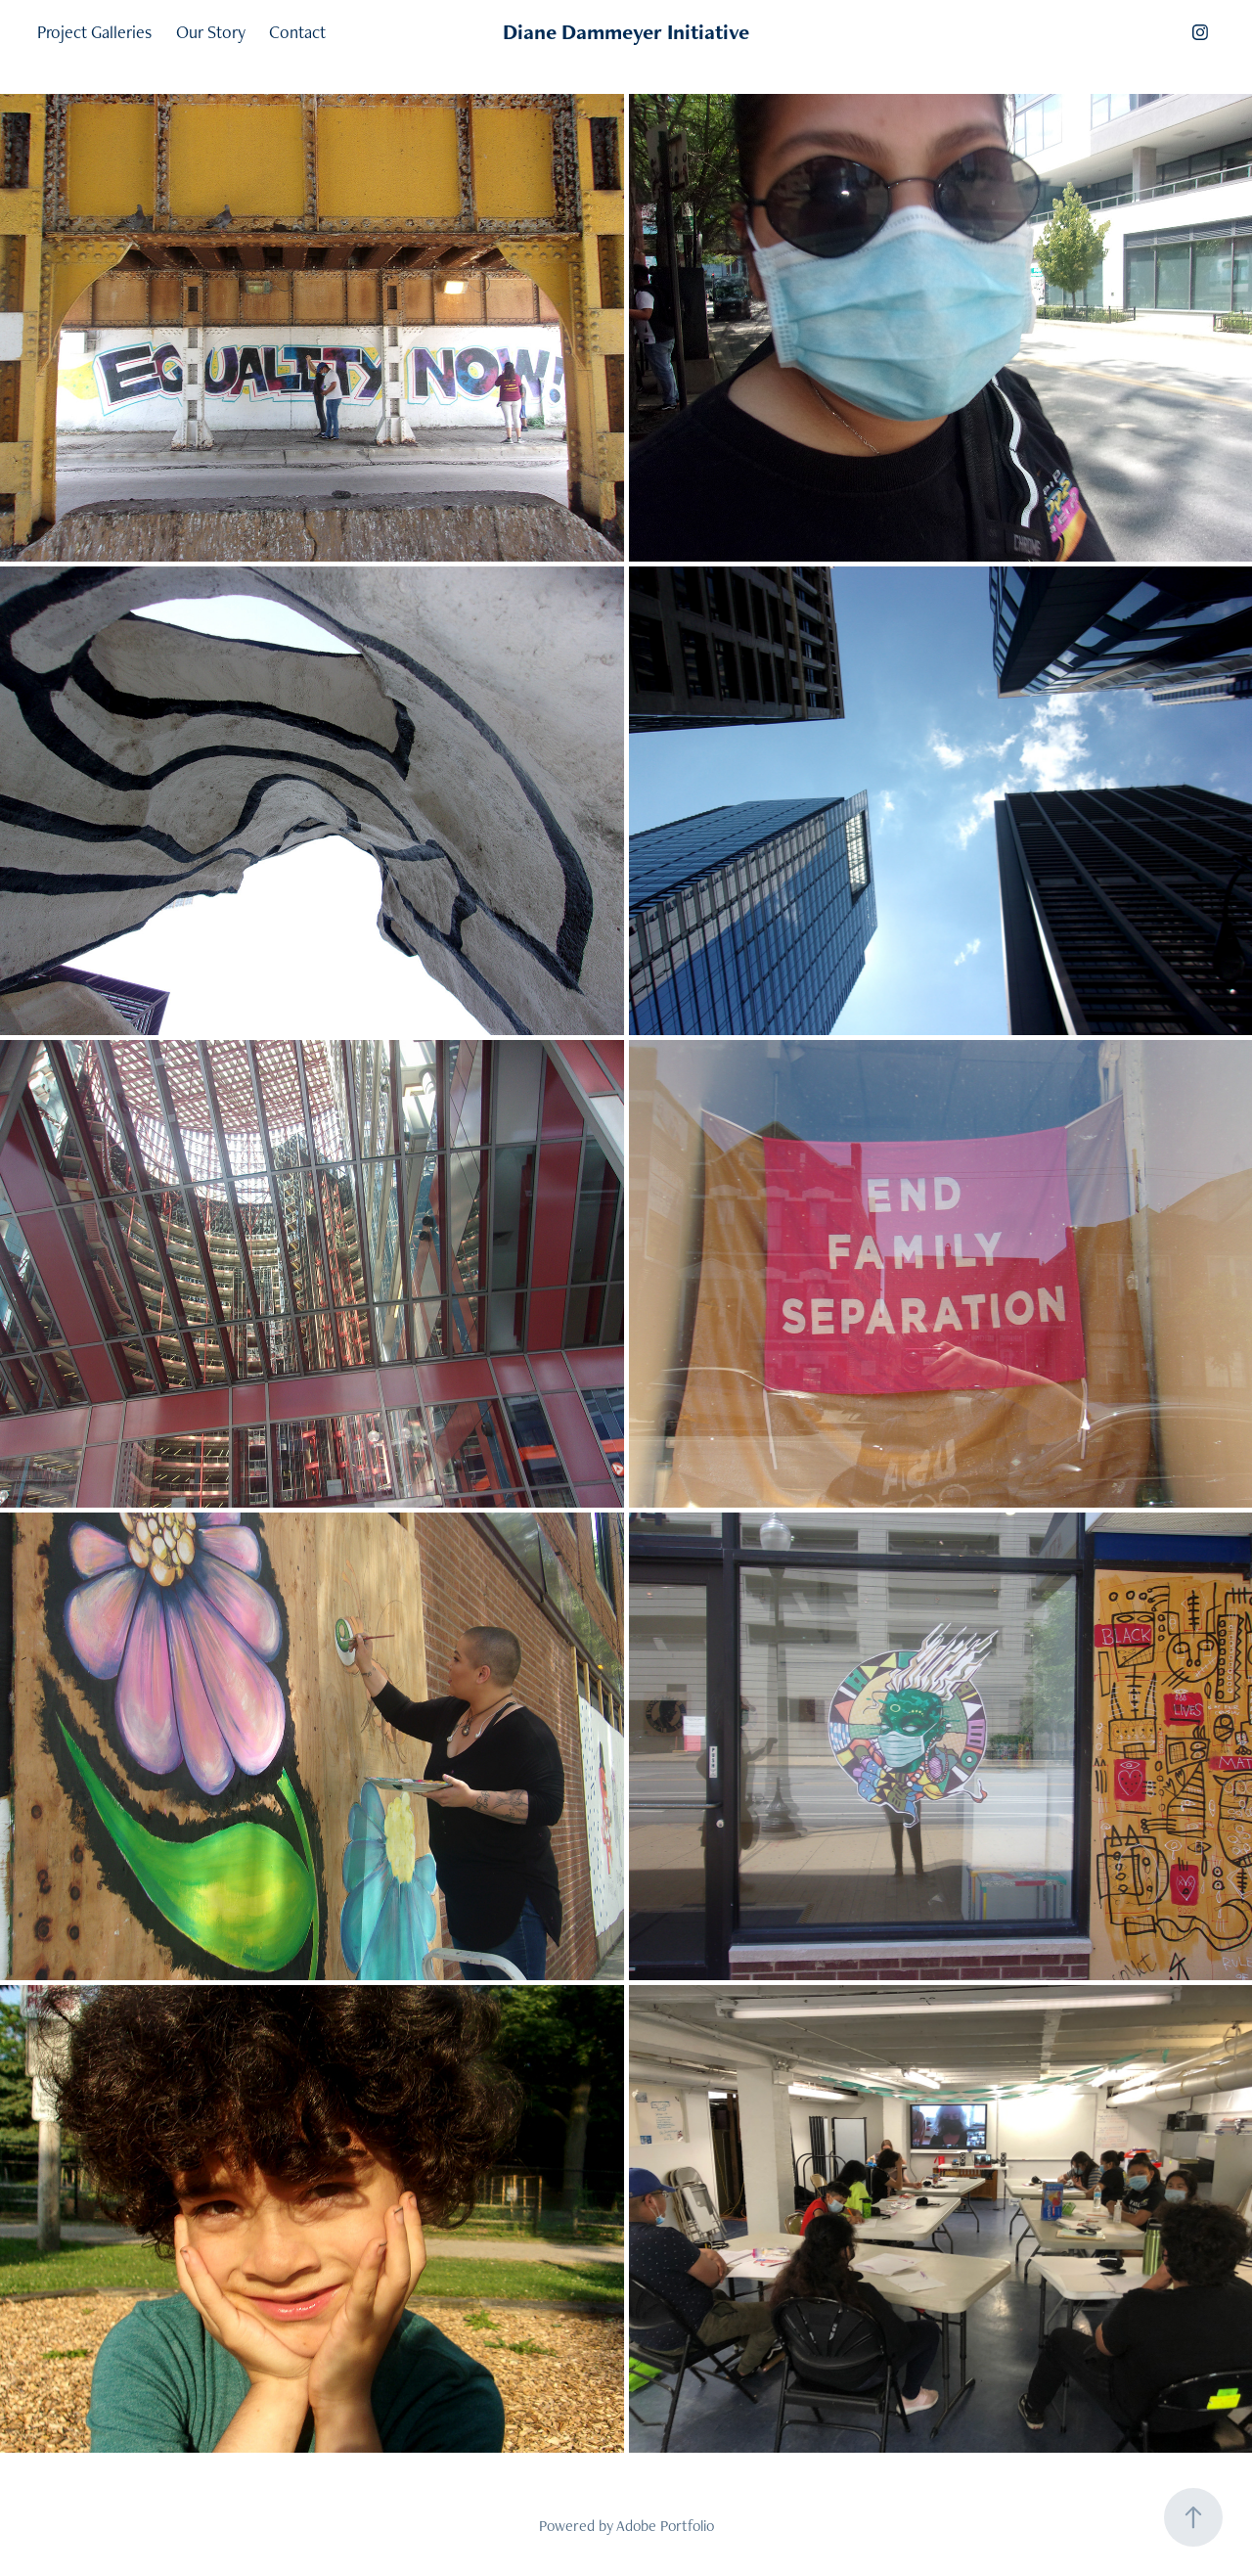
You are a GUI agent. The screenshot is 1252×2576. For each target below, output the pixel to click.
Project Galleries (94, 32)
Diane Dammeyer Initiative (626, 32)
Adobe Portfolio (665, 2525)
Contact (297, 32)
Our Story (211, 32)
